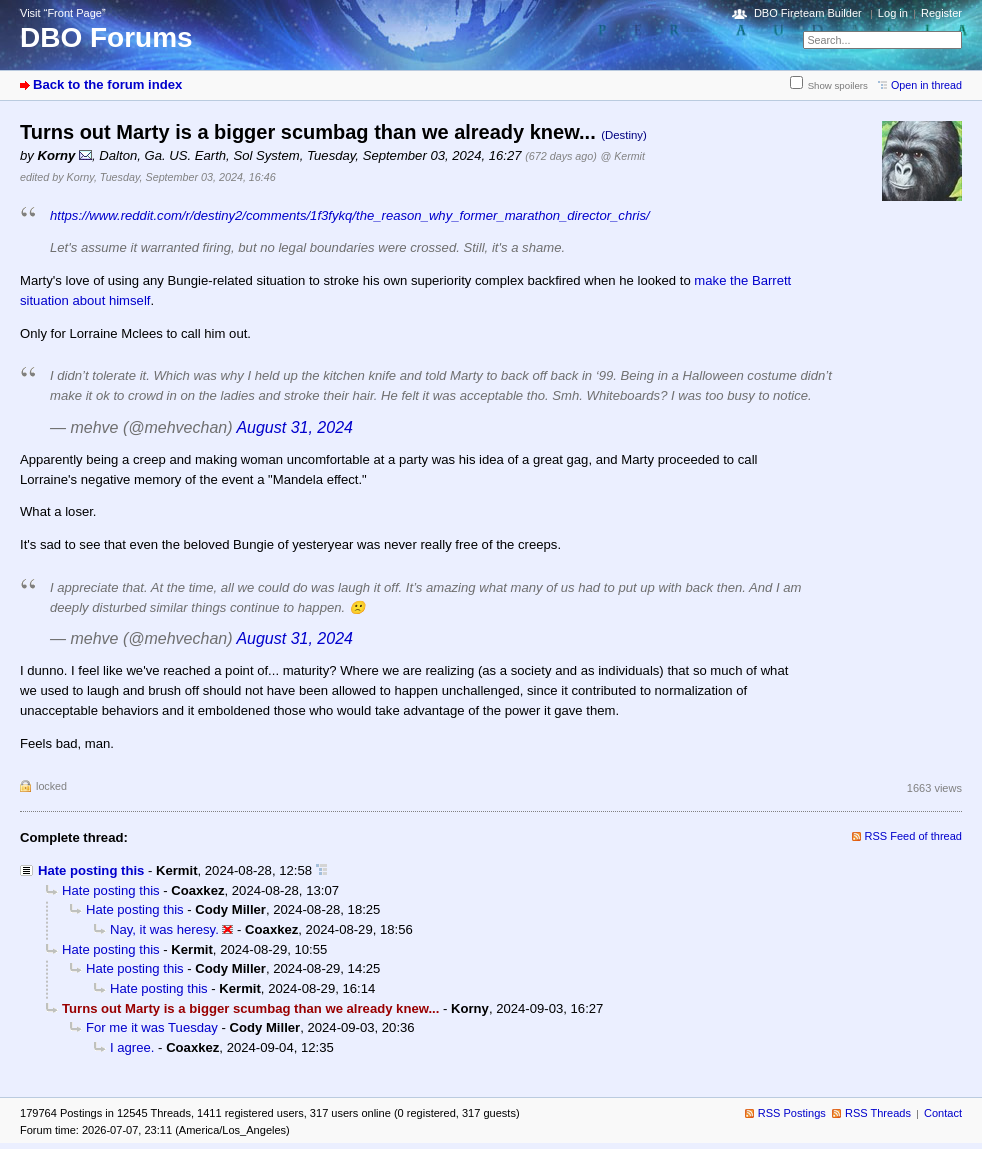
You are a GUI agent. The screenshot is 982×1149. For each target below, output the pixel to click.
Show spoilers (838, 85)
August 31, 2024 (294, 427)
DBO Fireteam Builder (808, 13)
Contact (943, 1113)
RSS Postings (792, 1113)
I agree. (132, 1047)
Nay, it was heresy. (164, 929)
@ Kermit (623, 156)
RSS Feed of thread (914, 836)
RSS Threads (878, 1113)
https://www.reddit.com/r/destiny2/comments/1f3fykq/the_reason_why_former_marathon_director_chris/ (350, 215)
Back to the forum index (107, 84)
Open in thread (926, 85)
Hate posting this (91, 870)
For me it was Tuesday (152, 1027)
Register (941, 13)
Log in (893, 13)
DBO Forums (106, 37)
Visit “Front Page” (63, 13)
